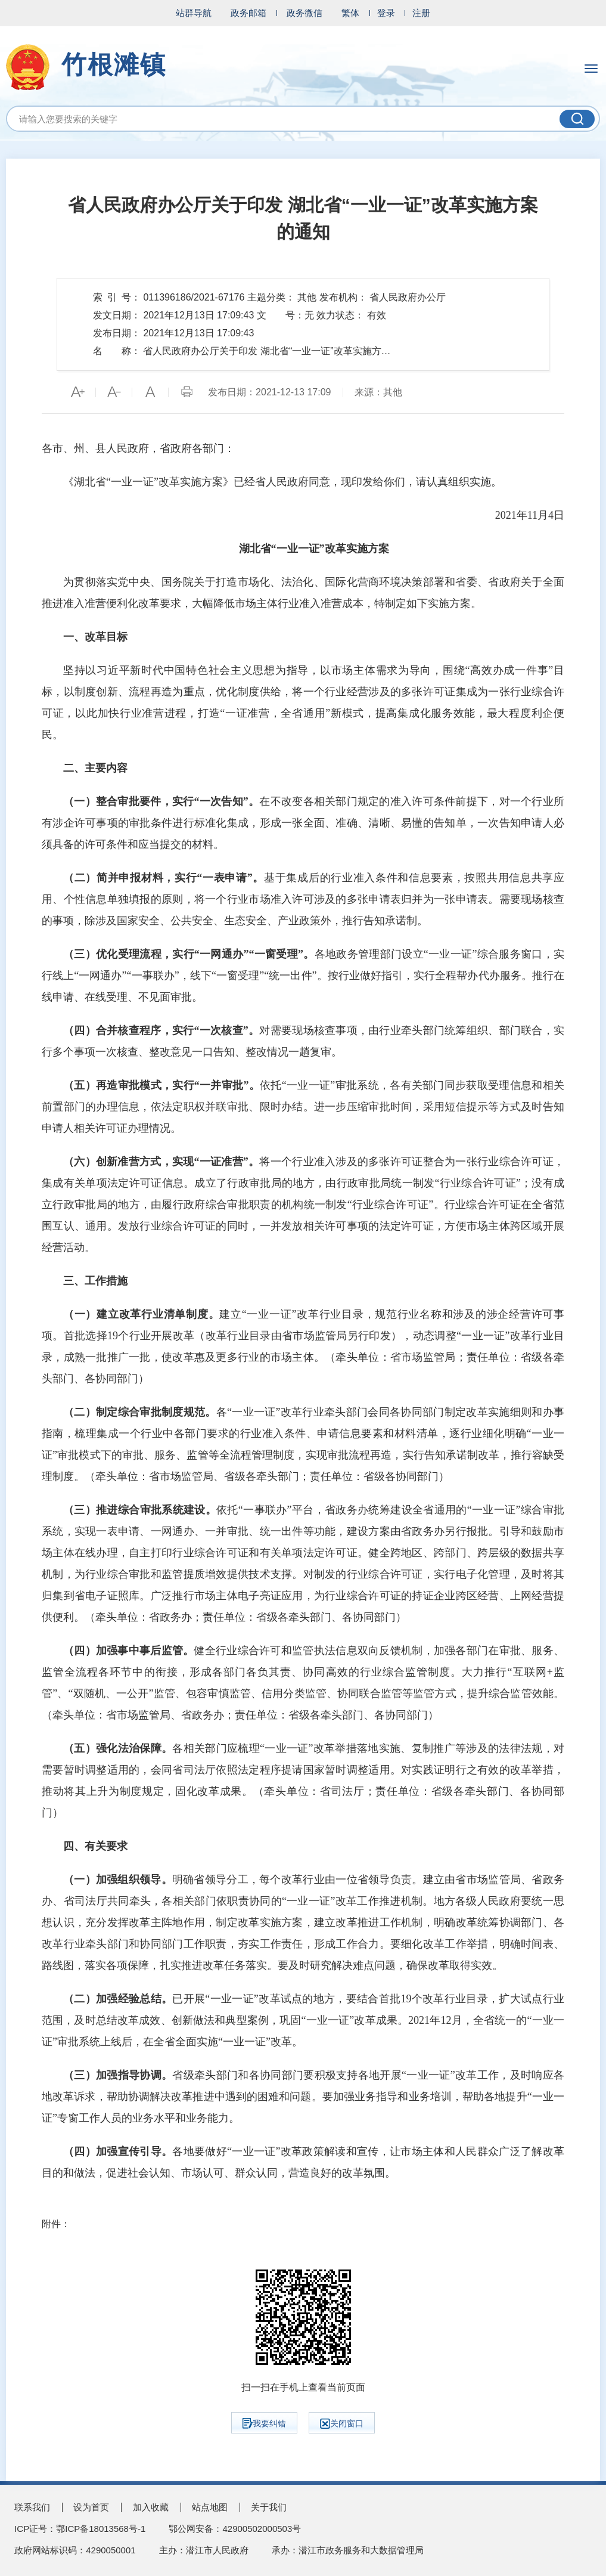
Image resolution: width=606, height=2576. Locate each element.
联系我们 (32, 2507)
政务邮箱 (248, 13)
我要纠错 (264, 2423)
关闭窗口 (341, 2424)
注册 (421, 13)
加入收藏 (151, 2507)
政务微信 (304, 13)
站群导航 (194, 13)
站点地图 (210, 2507)
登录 (386, 13)
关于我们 (269, 2507)
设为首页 (91, 2507)
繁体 (350, 13)
